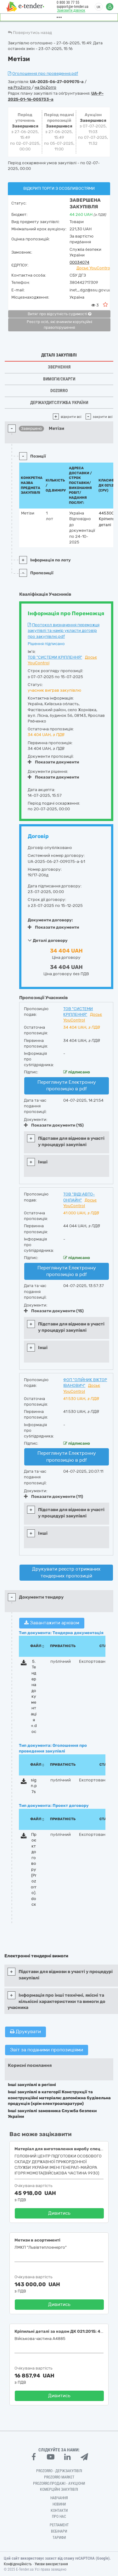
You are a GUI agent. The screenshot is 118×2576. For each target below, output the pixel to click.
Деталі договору (48, 940)
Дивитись (59, 2213)
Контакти (59, 2510)
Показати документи (53, 762)
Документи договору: (50, 920)
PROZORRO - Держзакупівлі (59, 2471)
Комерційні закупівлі (59, 2489)
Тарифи (59, 2537)
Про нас (59, 2516)
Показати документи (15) (54, 1125)
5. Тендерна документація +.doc (34, 1696)
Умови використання (51, 2564)
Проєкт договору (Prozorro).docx (34, 1869)
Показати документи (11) (53, 1496)
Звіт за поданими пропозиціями (46, 2050)
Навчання (59, 2498)
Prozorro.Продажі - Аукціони (59, 2483)
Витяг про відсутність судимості (59, 314)
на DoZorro (45, 87)
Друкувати (25, 2031)
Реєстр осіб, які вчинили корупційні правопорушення (59, 325)
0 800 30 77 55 (68, 2)
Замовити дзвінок (71, 10)
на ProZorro (20, 87)
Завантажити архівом (51, 1623)
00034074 (79, 262)
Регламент (59, 2525)
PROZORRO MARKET (59, 2477)
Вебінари (59, 2531)
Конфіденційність (18, 2564)
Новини (59, 2504)
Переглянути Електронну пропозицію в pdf (66, 1085)
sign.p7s (34, 1786)
